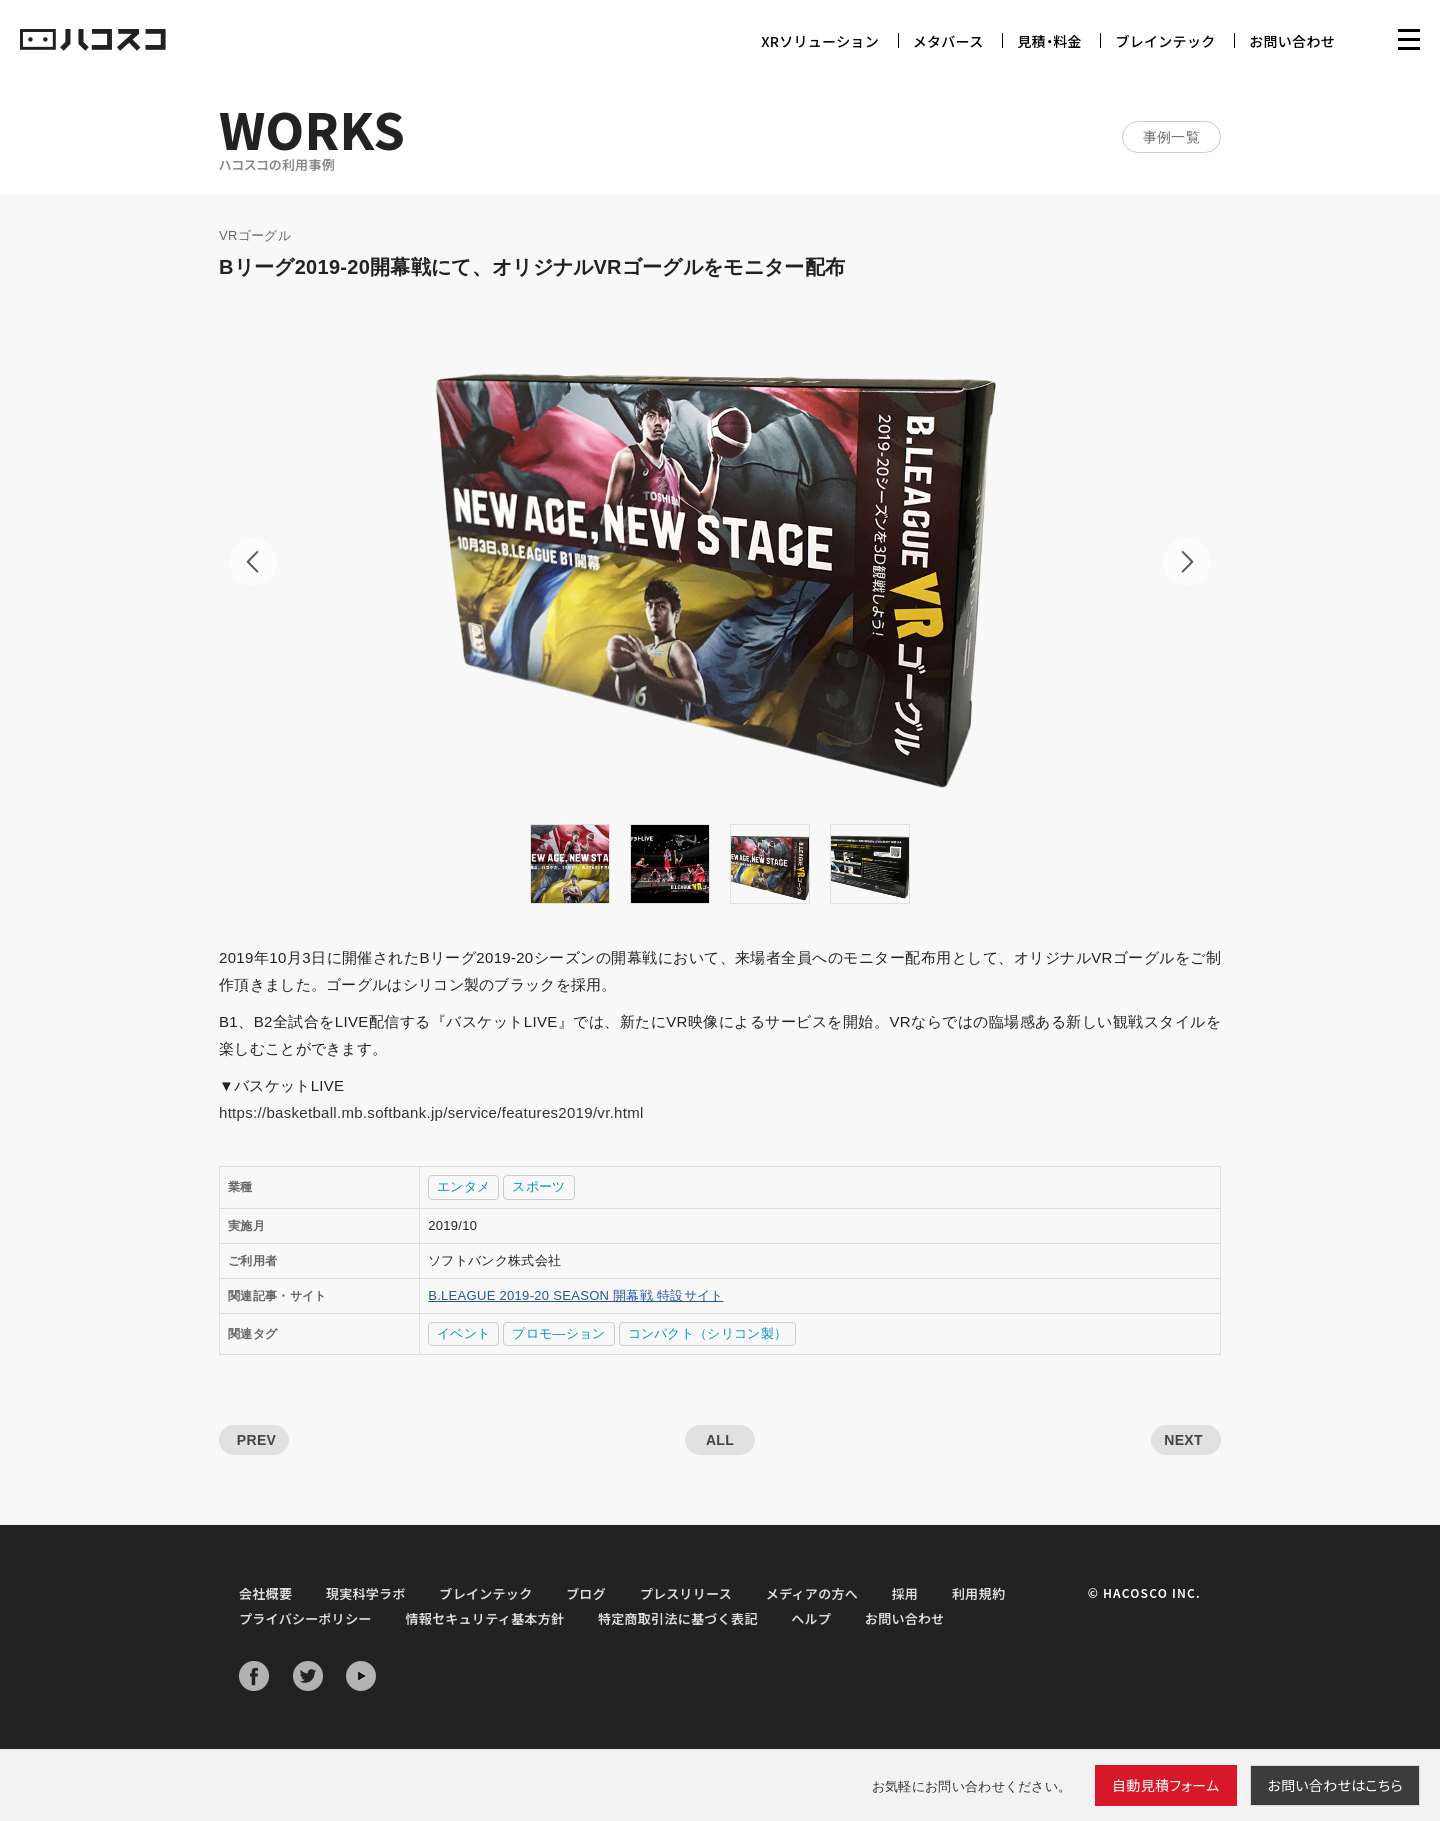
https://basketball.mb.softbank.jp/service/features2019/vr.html (431, 1112)
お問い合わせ (1292, 41)
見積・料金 (1049, 41)
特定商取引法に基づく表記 (678, 1618)
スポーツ (538, 1186)
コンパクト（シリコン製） (708, 1333)
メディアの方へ (812, 1593)
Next (1187, 562)
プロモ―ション (558, 1333)
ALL (720, 1440)
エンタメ (463, 1186)
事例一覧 (1171, 137)
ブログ (586, 1593)
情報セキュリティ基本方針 (484, 1618)
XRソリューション (820, 41)
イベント (463, 1333)
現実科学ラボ (366, 1593)
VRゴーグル (255, 235)
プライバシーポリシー (305, 1618)
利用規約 (978, 1593)
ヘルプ (811, 1618)
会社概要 (265, 1593)
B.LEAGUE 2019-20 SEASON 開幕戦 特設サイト (575, 1295)
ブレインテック (1165, 41)
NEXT (1183, 1440)
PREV (256, 1440)
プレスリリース (686, 1593)
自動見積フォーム (1166, 1785)
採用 (905, 1593)
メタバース (948, 41)
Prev (253, 562)
